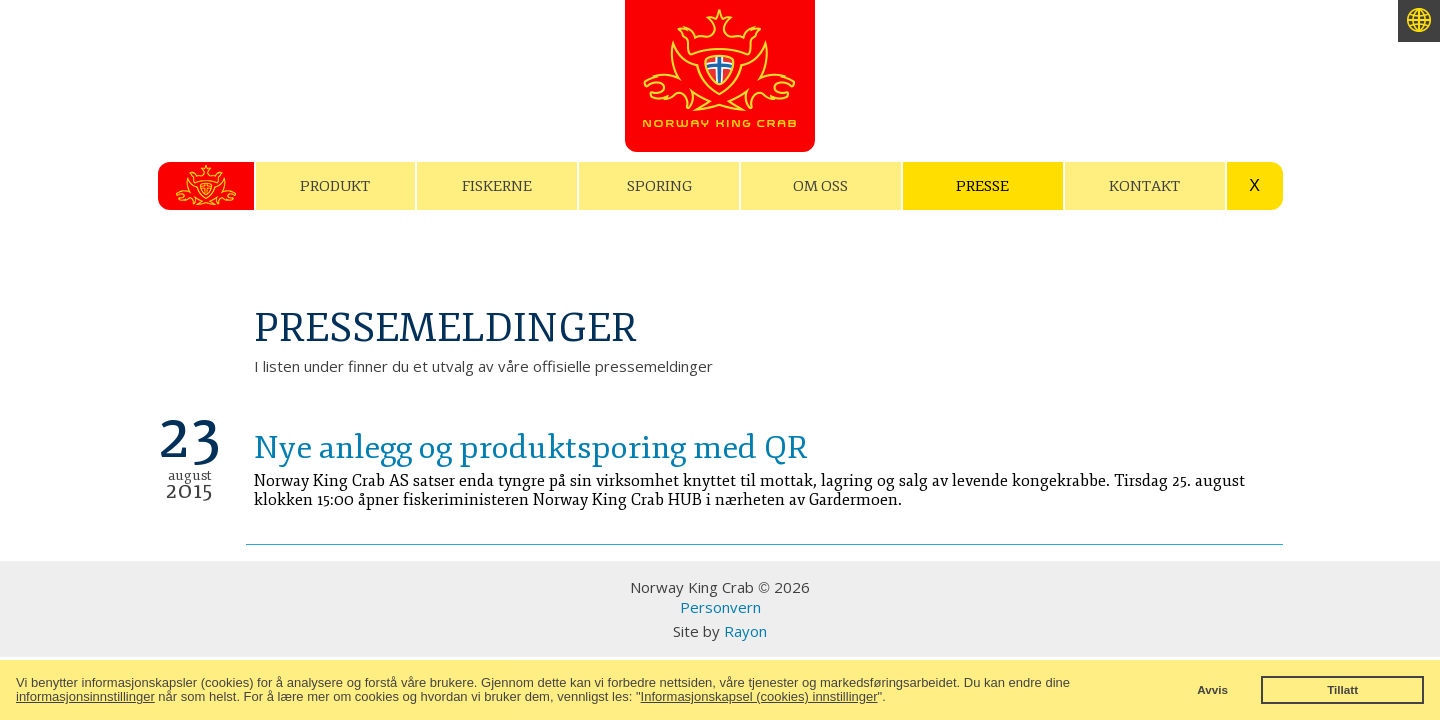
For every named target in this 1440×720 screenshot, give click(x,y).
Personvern (720, 607)
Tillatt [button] (1342, 689)
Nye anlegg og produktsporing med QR (531, 448)
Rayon (745, 631)
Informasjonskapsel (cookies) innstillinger (759, 696)
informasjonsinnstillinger (85, 696)
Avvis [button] (1212, 689)
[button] (891, 698)
